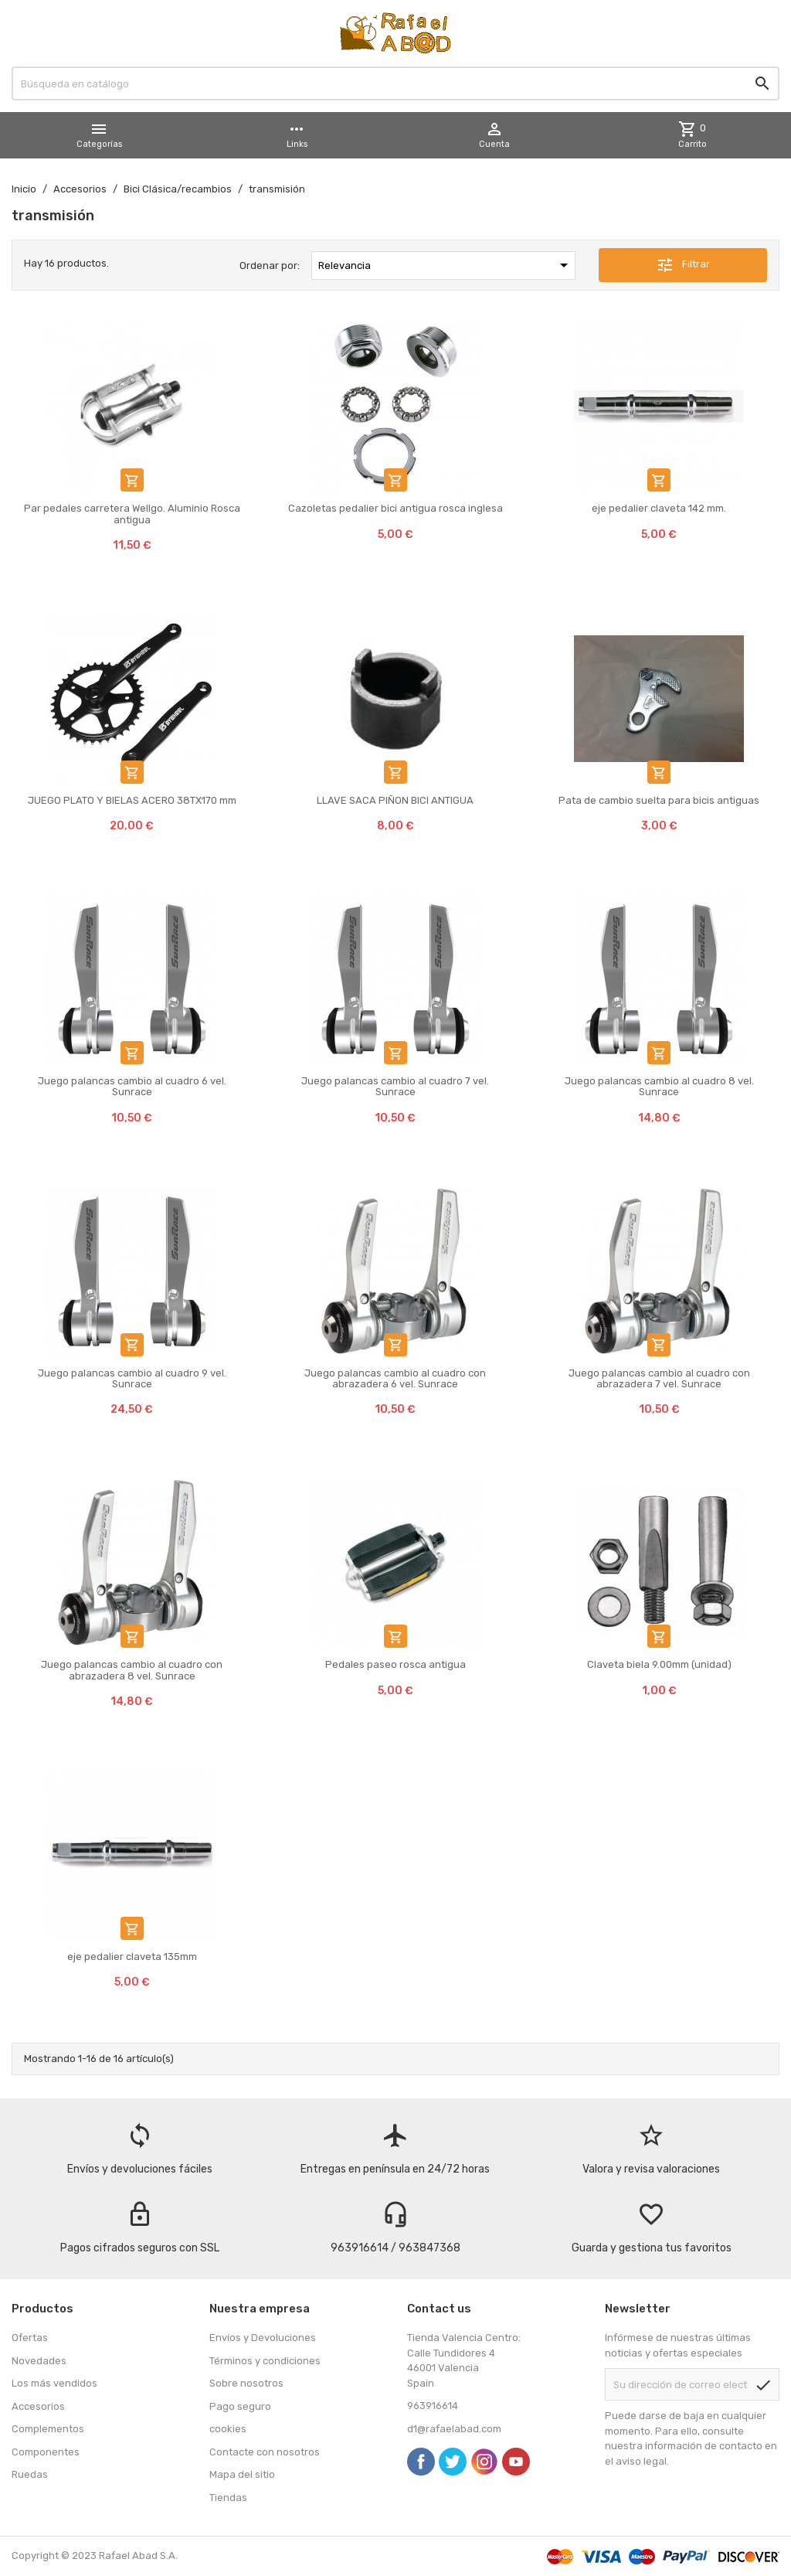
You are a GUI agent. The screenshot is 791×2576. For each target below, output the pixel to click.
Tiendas (228, 2497)
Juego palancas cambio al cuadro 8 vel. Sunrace (659, 1086)
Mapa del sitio (242, 2474)
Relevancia (445, 265)
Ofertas (30, 2337)
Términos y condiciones (265, 2361)
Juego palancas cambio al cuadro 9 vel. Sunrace (132, 1378)
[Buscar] (395, 83)
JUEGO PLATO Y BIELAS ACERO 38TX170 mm (132, 800)
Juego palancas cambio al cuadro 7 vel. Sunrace (395, 1086)
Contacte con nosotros (264, 2452)
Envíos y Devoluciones (262, 2337)
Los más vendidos (54, 2383)
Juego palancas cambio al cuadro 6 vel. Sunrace (132, 1086)
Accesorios (38, 2406)
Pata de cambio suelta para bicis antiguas (658, 800)
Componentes (46, 2452)
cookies (227, 2429)
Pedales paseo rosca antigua (395, 1664)
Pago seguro (240, 2406)
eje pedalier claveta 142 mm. (659, 508)
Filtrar (683, 265)
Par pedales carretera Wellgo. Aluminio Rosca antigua (132, 513)
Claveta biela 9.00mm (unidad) (659, 1664)
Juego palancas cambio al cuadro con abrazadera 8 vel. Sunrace (131, 1670)
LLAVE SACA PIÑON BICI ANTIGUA (395, 800)
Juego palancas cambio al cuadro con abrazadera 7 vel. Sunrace (659, 1378)
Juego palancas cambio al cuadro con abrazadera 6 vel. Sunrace (395, 1378)
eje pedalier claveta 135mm (132, 1956)
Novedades (39, 2361)
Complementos (48, 2429)
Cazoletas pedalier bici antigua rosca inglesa (395, 508)
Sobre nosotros (246, 2383)
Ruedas (30, 2474)
